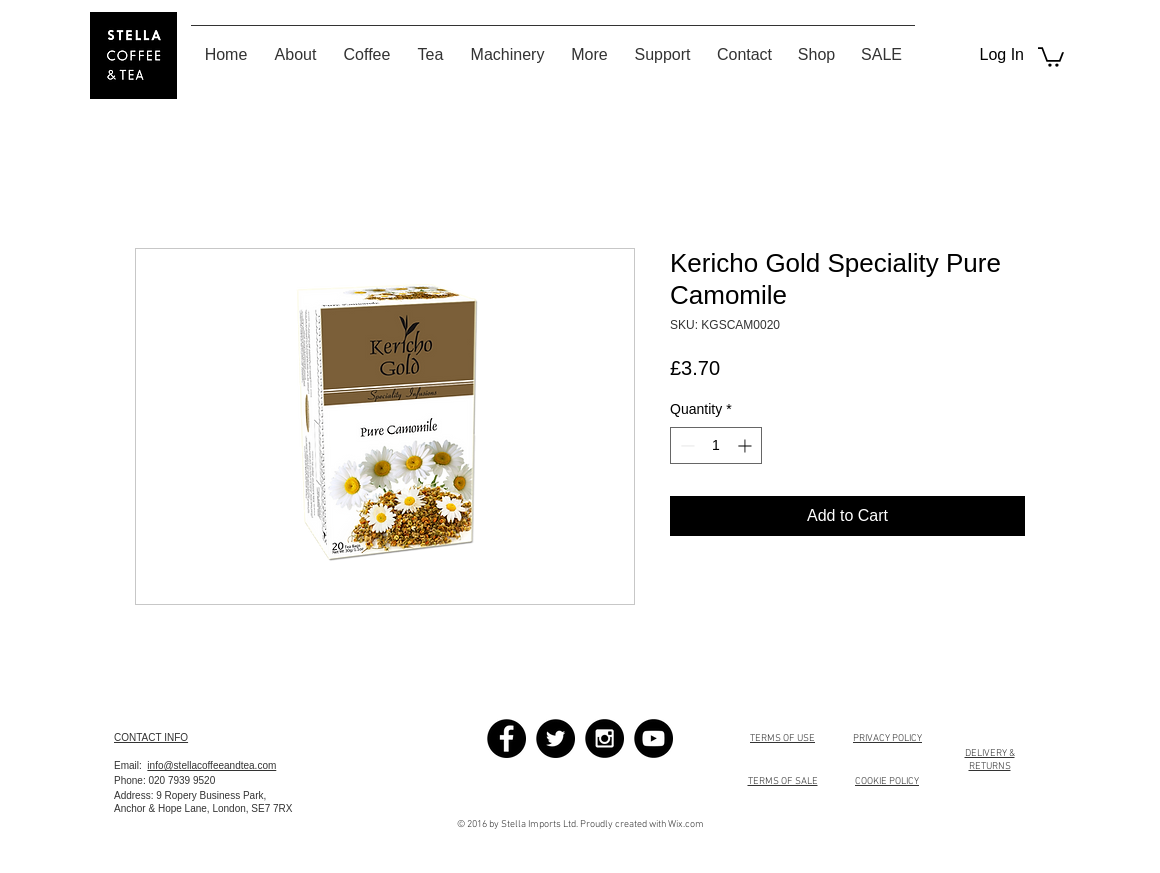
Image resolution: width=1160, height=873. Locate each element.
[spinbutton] (716, 445)
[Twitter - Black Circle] (555, 738)
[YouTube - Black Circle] (653, 738)
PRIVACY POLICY (887, 738)
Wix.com (686, 824)
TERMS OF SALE (783, 781)
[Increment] (746, 445)
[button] (1051, 56)
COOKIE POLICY (887, 781)
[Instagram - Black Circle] (604, 738)
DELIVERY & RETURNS (990, 760)
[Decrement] (685, 445)
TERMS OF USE (782, 738)
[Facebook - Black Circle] (506, 738)
